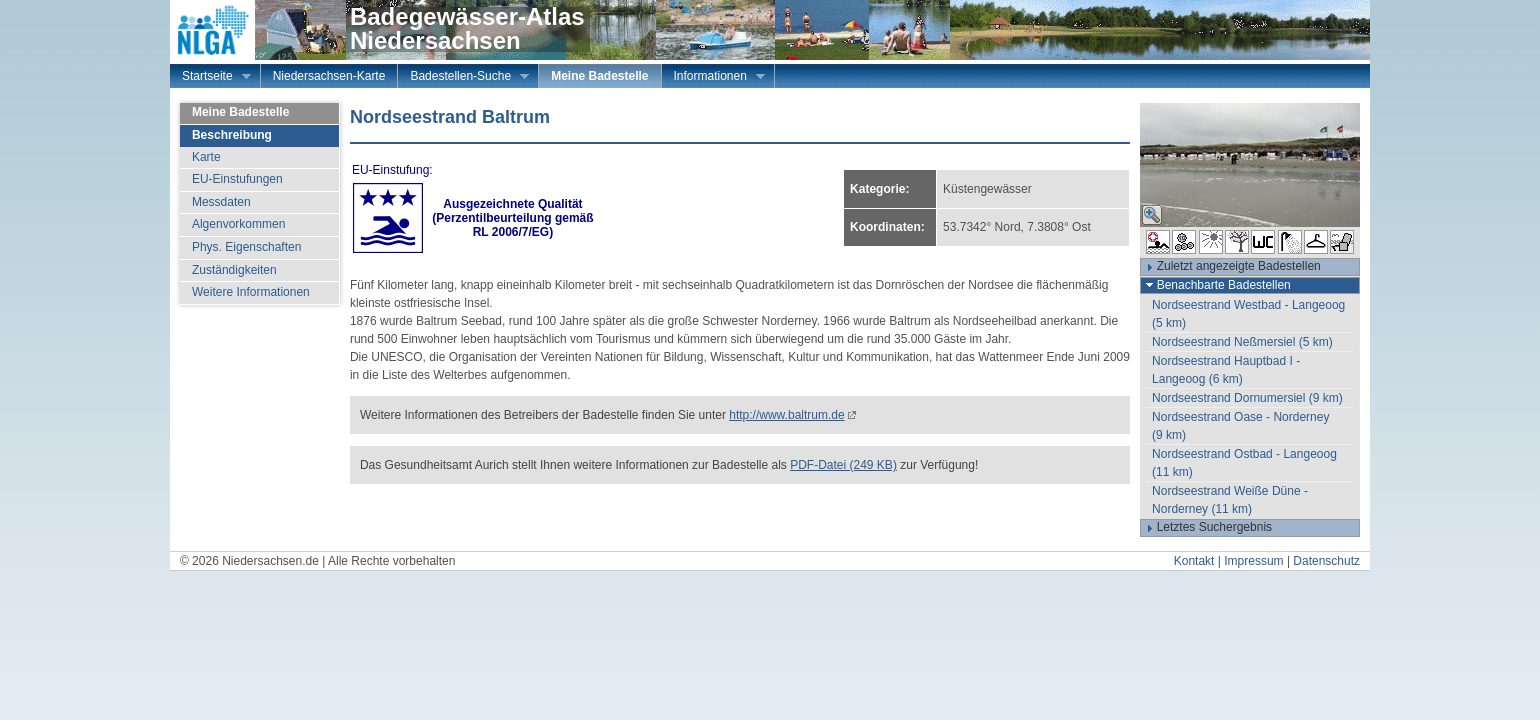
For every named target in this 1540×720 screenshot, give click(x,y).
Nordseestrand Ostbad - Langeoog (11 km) (1244, 463)
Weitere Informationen (251, 292)
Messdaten (221, 202)
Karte (206, 157)
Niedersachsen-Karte (329, 76)
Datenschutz (1326, 561)
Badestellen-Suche (463, 78)
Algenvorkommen (238, 224)
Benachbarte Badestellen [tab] (1216, 285)
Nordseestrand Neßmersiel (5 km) (1242, 342)
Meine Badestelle (599, 76)
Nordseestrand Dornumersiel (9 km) (1247, 398)
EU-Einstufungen (237, 179)
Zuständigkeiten (234, 270)
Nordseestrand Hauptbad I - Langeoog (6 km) (1226, 370)
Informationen (713, 78)
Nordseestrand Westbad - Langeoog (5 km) (1248, 314)
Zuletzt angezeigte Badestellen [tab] (1231, 267)
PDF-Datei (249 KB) (843, 465)
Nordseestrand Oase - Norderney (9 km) (1240, 426)
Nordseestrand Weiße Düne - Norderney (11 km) (1230, 500)
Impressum (1253, 561)
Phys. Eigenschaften (246, 247)
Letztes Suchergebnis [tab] (1206, 528)
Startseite (210, 78)
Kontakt (1194, 561)
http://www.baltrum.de (786, 415)
